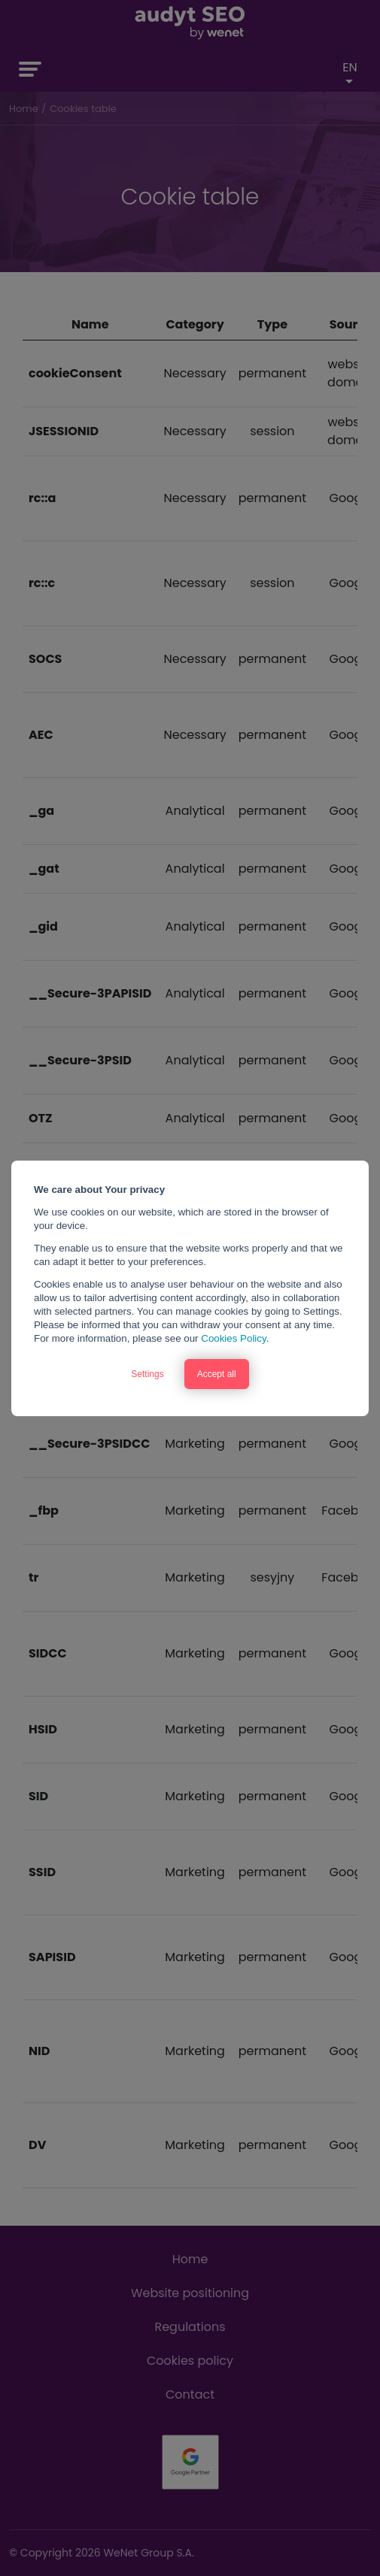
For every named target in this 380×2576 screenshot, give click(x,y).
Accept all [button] (216, 1374)
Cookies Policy (233, 1338)
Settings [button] (147, 1374)
